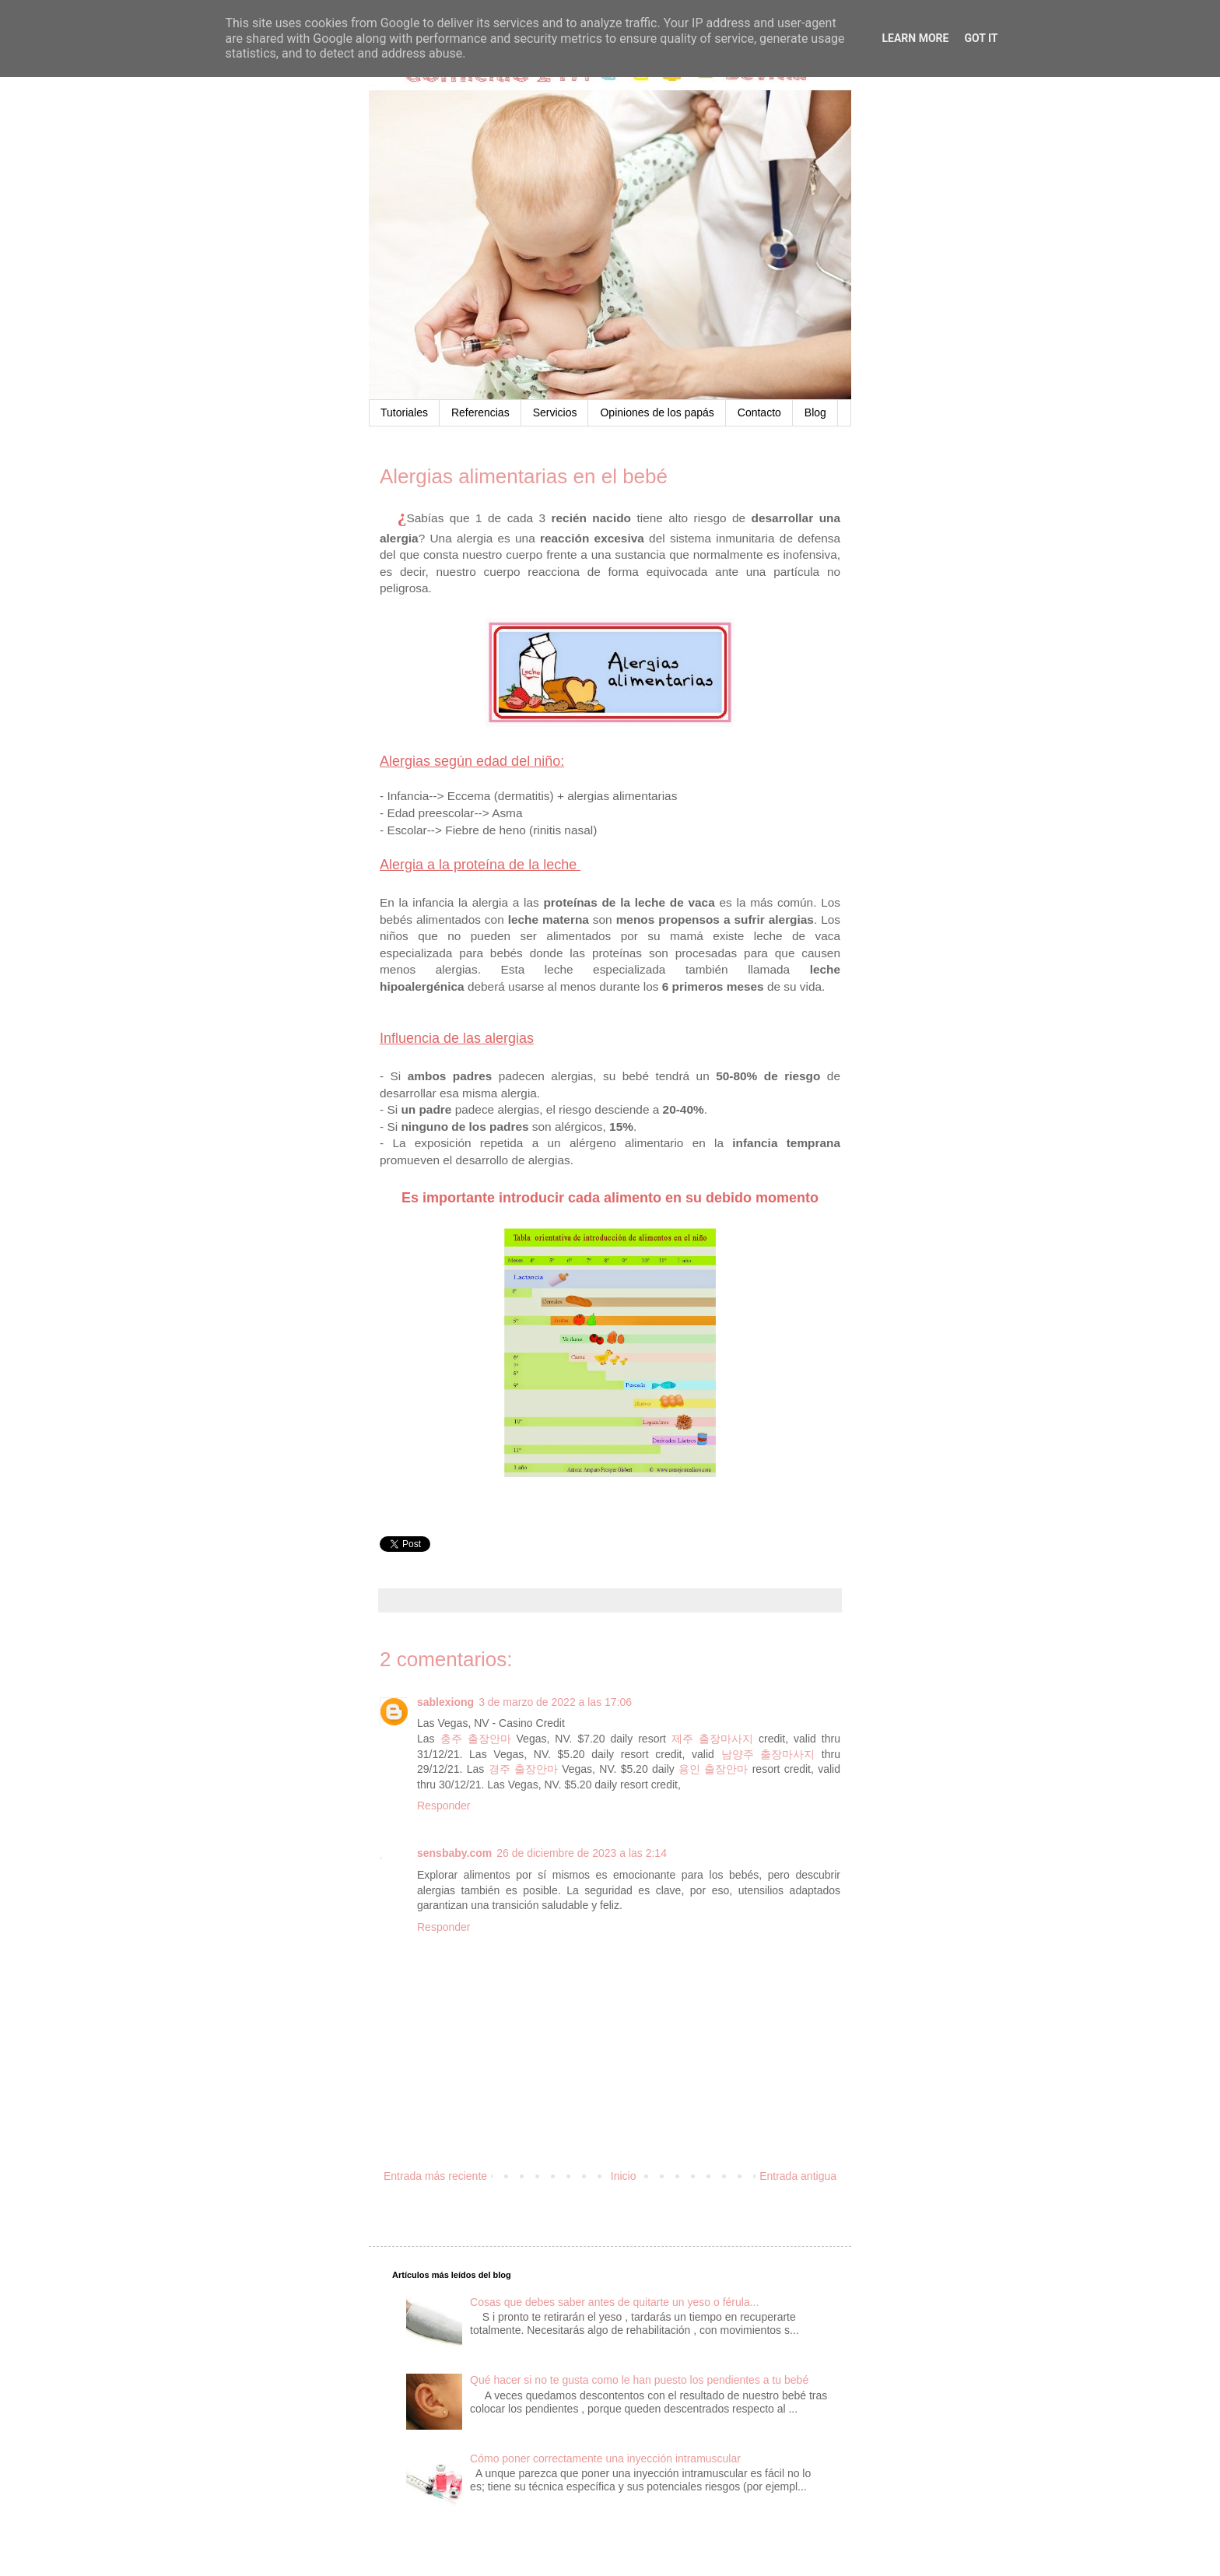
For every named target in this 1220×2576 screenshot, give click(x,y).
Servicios (555, 412)
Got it (980, 38)
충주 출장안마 (475, 1738)
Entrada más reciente (435, 2176)
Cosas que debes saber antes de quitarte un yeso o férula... (614, 2302)
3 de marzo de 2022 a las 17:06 (555, 1702)
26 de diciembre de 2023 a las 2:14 (581, 1853)
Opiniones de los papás (656, 412)
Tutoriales (404, 412)
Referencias (480, 412)
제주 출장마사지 (712, 1738)
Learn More (915, 38)
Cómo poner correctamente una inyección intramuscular (605, 2458)
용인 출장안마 (713, 1769)
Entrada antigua (797, 2176)
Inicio (623, 2176)
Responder (444, 1805)
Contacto (759, 412)
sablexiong (445, 1702)
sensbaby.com (454, 1853)
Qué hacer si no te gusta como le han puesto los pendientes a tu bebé (639, 2380)
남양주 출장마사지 (768, 1754)
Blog (815, 412)
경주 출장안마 (523, 1769)
